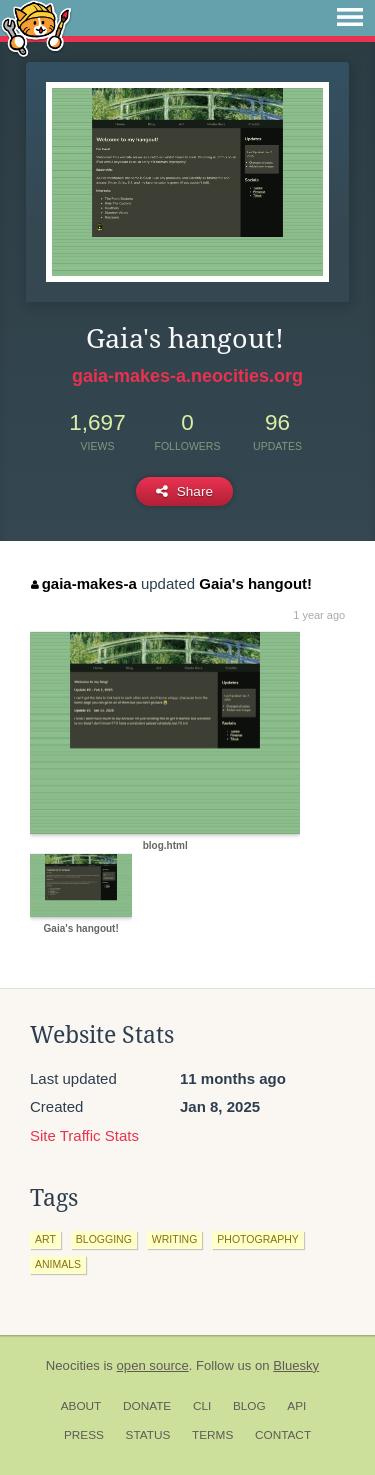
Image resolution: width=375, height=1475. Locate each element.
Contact (283, 1435)
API (296, 1406)
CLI (202, 1406)
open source (153, 1365)
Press (84, 1435)
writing (175, 1239)
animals (58, 1264)
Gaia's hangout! (255, 583)
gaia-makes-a (84, 583)
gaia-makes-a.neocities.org (187, 376)
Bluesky (296, 1365)
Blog (249, 1406)
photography (258, 1239)
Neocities (73, 1365)
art (45, 1239)
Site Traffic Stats (84, 1135)
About (81, 1406)
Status (148, 1435)
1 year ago (319, 615)
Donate (147, 1406)
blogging (104, 1239)
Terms (212, 1435)
